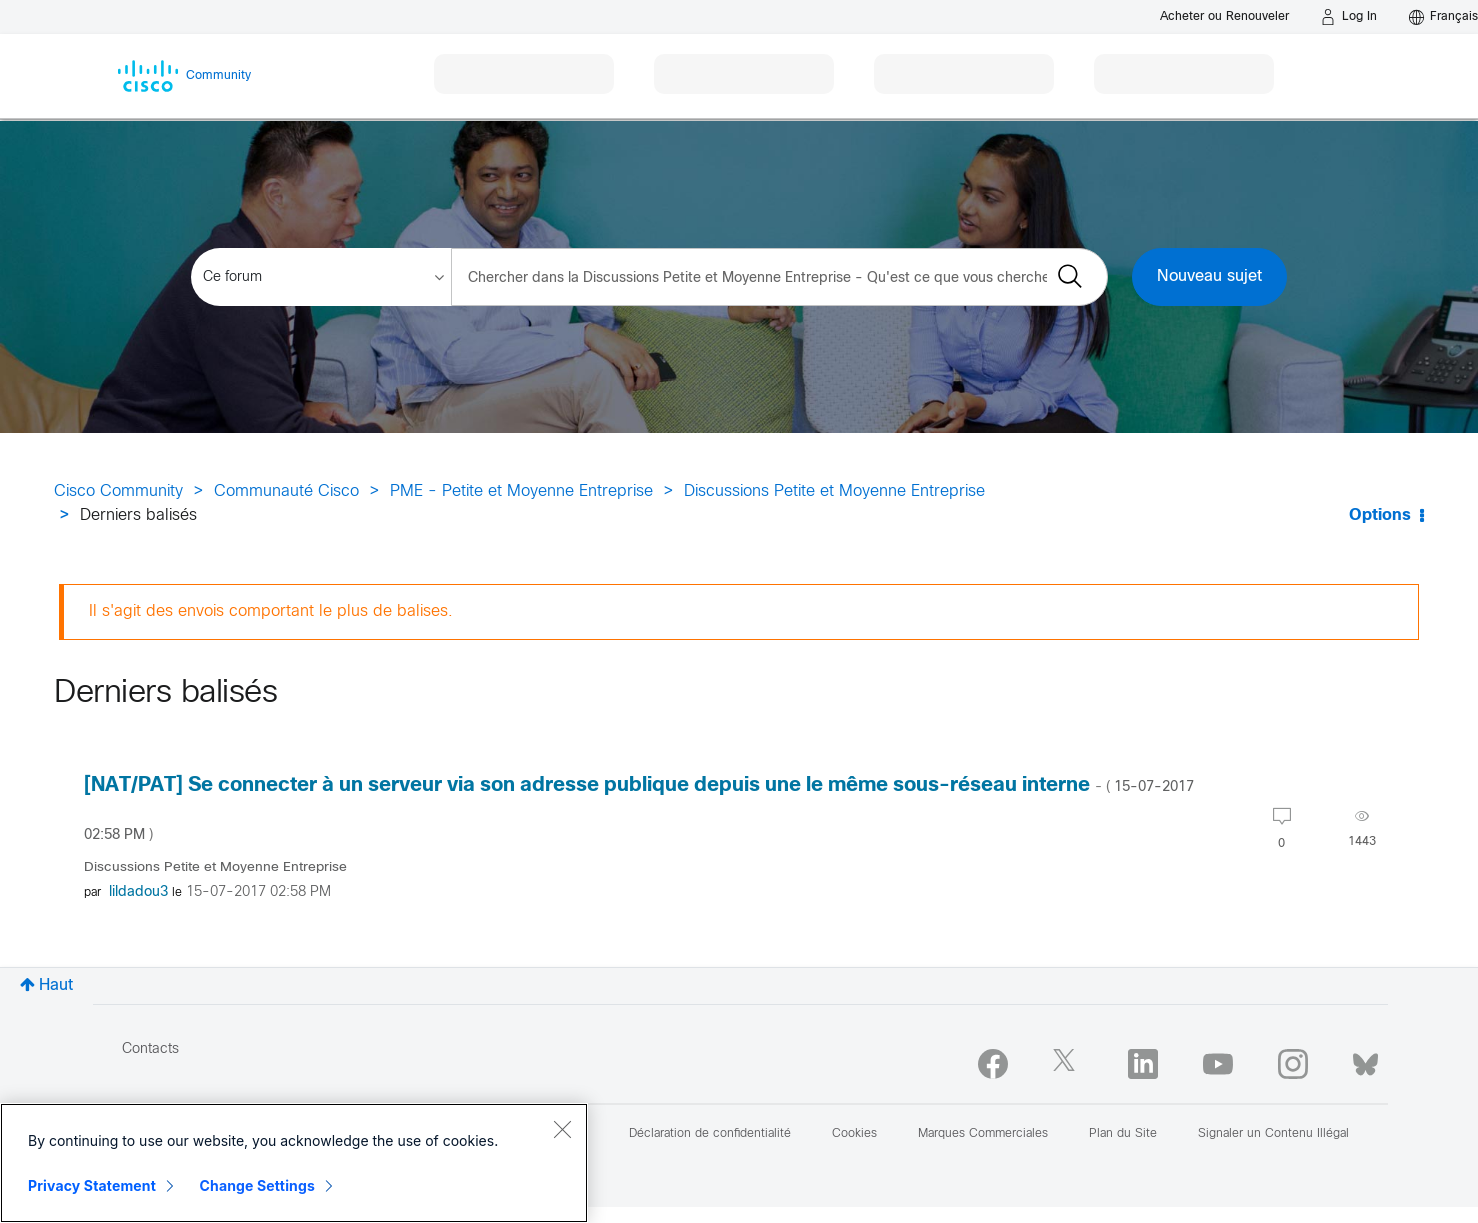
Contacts (150, 1049)
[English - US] (1443, 17)
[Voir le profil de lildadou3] (138, 892)
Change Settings (257, 1185)
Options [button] (1380, 515)
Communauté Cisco (286, 491)
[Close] (562, 1129)
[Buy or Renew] (1224, 16)
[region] (294, 1163)
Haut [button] (56, 985)
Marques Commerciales (983, 1134)
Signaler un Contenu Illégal (1273, 1134)
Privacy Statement (92, 1185)
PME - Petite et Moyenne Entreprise (521, 491)
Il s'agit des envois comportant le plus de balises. (271, 611)
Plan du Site (1123, 1134)
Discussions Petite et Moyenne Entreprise (834, 491)
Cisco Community (118, 491)
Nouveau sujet (1209, 276)
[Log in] (1349, 17)
